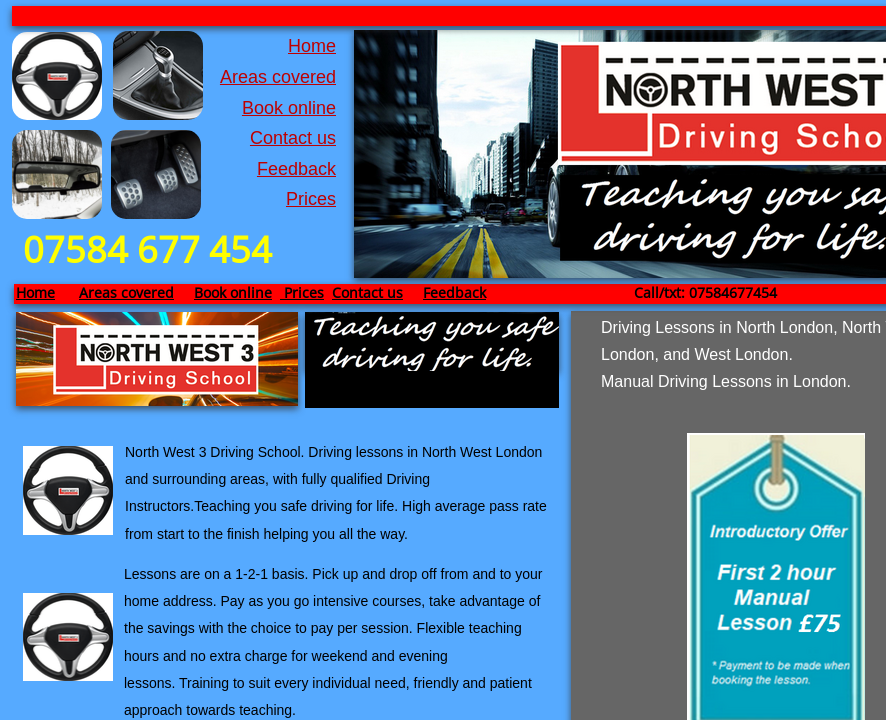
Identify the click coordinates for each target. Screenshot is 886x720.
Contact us (293, 138)
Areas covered (278, 77)
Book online (289, 108)
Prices (311, 199)
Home (312, 46)
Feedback (296, 169)
